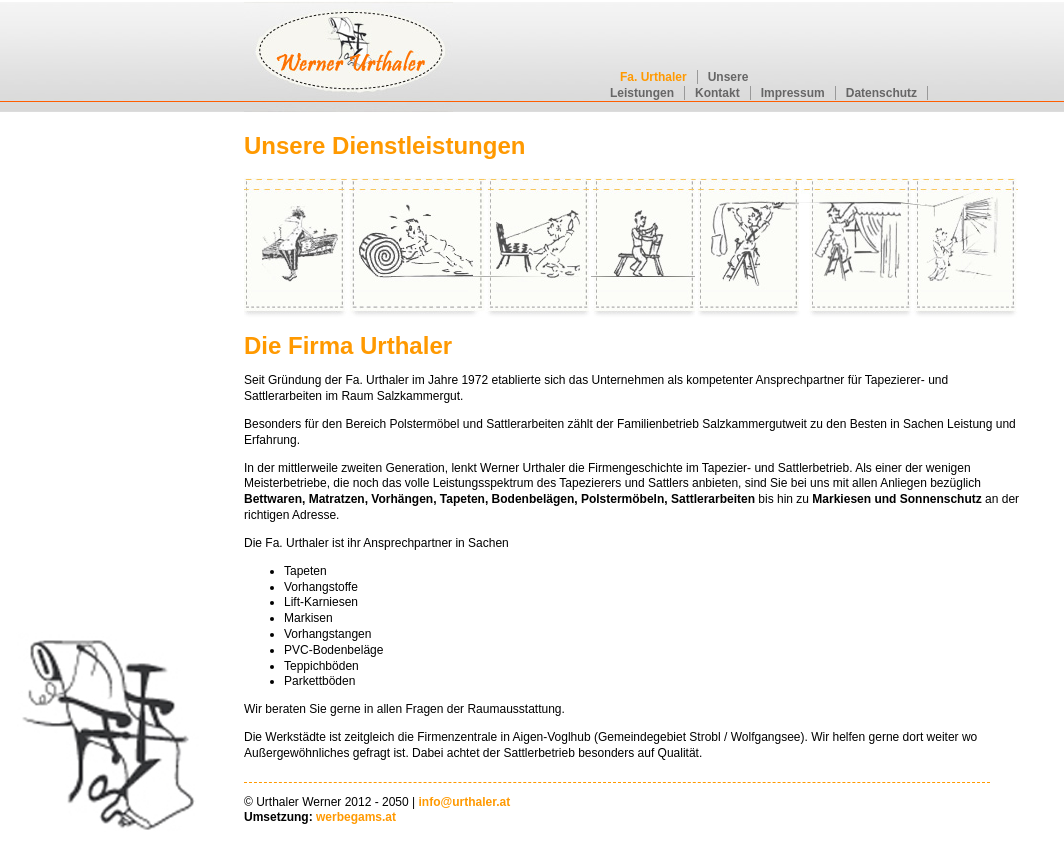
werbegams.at (356, 817)
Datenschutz (881, 93)
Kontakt (717, 93)
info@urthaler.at (465, 802)
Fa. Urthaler (653, 77)
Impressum (793, 93)
